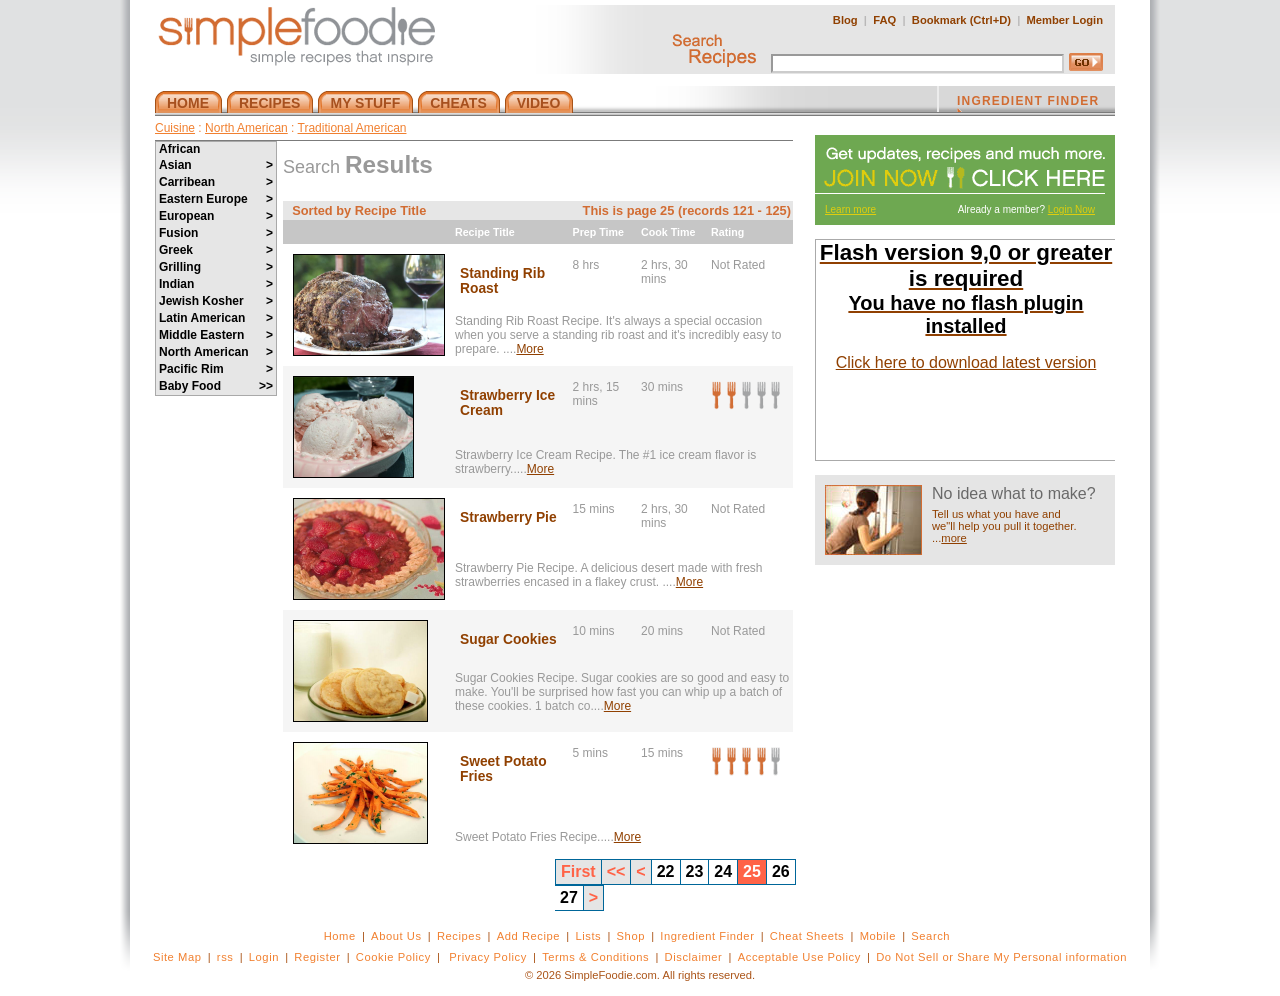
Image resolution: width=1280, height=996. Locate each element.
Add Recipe (528, 936)
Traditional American (352, 128)
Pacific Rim (216, 369)
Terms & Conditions (595, 957)
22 (666, 871)
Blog (845, 20)
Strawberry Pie (508, 517)
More (529, 349)
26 (781, 871)
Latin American (216, 318)
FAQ (884, 20)
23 (695, 871)
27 (569, 897)
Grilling (216, 267)
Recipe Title (485, 232)
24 (723, 871)
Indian (216, 284)
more (954, 538)
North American (246, 128)
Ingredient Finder (707, 936)
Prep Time (598, 232)
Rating (727, 232)
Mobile (878, 936)
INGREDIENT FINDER (1028, 103)
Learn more (850, 209)
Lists (588, 936)
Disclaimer (694, 957)
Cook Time (668, 232)
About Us (396, 936)
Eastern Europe (216, 199)
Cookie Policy (393, 957)
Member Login (1065, 20)
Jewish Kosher (216, 301)
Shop (631, 936)
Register (317, 957)
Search (930, 936)
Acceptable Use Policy (799, 957)
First (578, 871)
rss (225, 957)
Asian (216, 165)
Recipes (459, 936)
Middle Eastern (216, 335)
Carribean (216, 182)
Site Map (177, 957)
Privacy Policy (487, 957)
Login (264, 957)
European (216, 216)
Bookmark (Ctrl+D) (961, 20)
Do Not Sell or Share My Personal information (1001, 957)
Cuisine (175, 128)
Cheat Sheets (807, 936)
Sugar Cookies (508, 639)
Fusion (216, 233)
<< (616, 871)
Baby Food (216, 386)
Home (340, 936)
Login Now (1071, 209)
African (179, 149)
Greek (216, 250)
